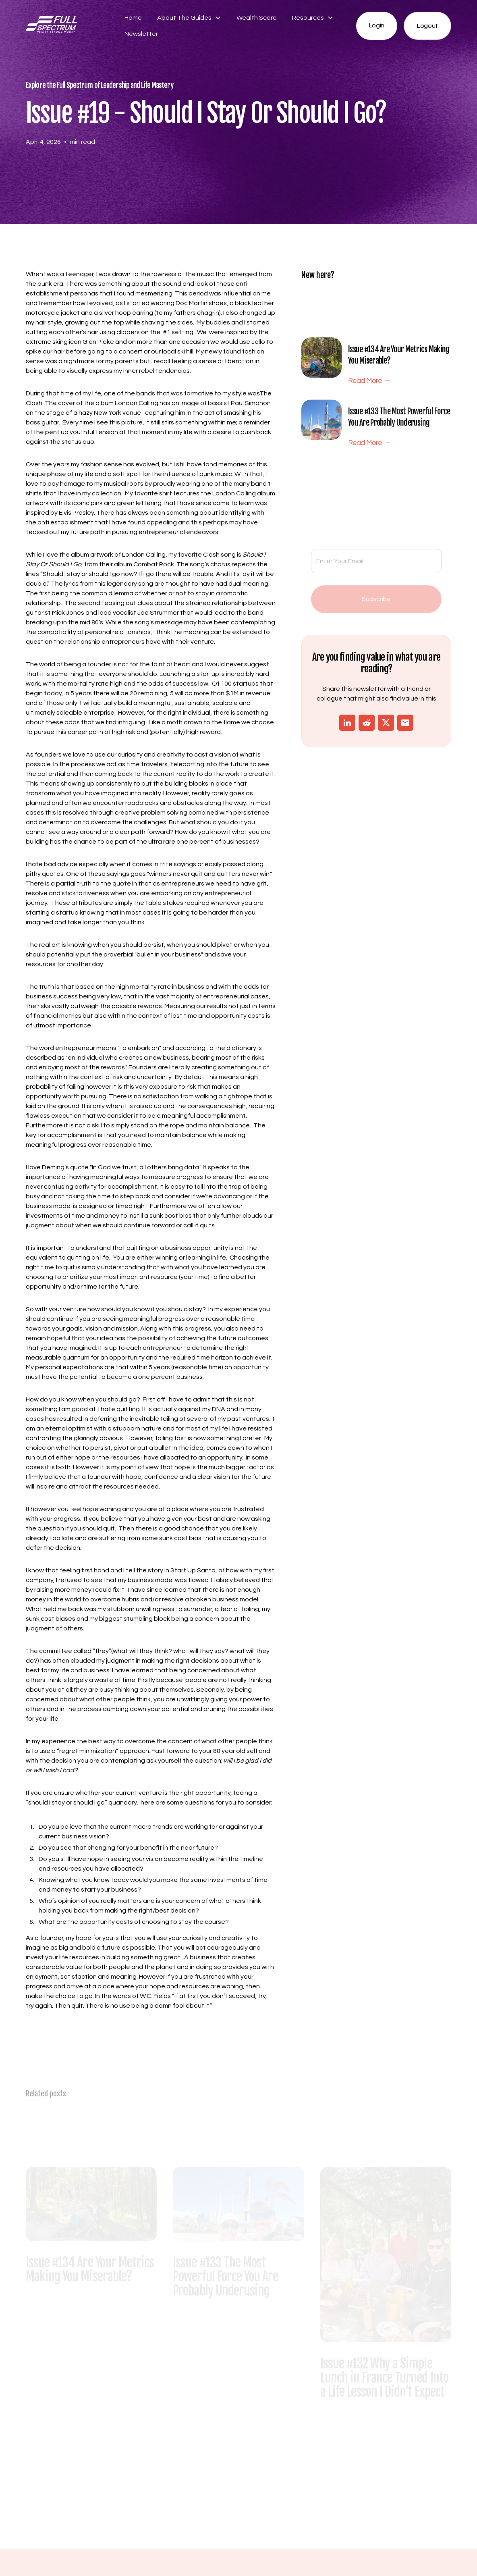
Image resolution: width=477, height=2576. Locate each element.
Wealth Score (256, 18)
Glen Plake (98, 342)
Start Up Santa (193, 1570)
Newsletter (141, 34)
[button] (189, 18)
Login (376, 25)
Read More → (369, 386)
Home (133, 18)
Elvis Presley (76, 512)
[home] (68, 25)
